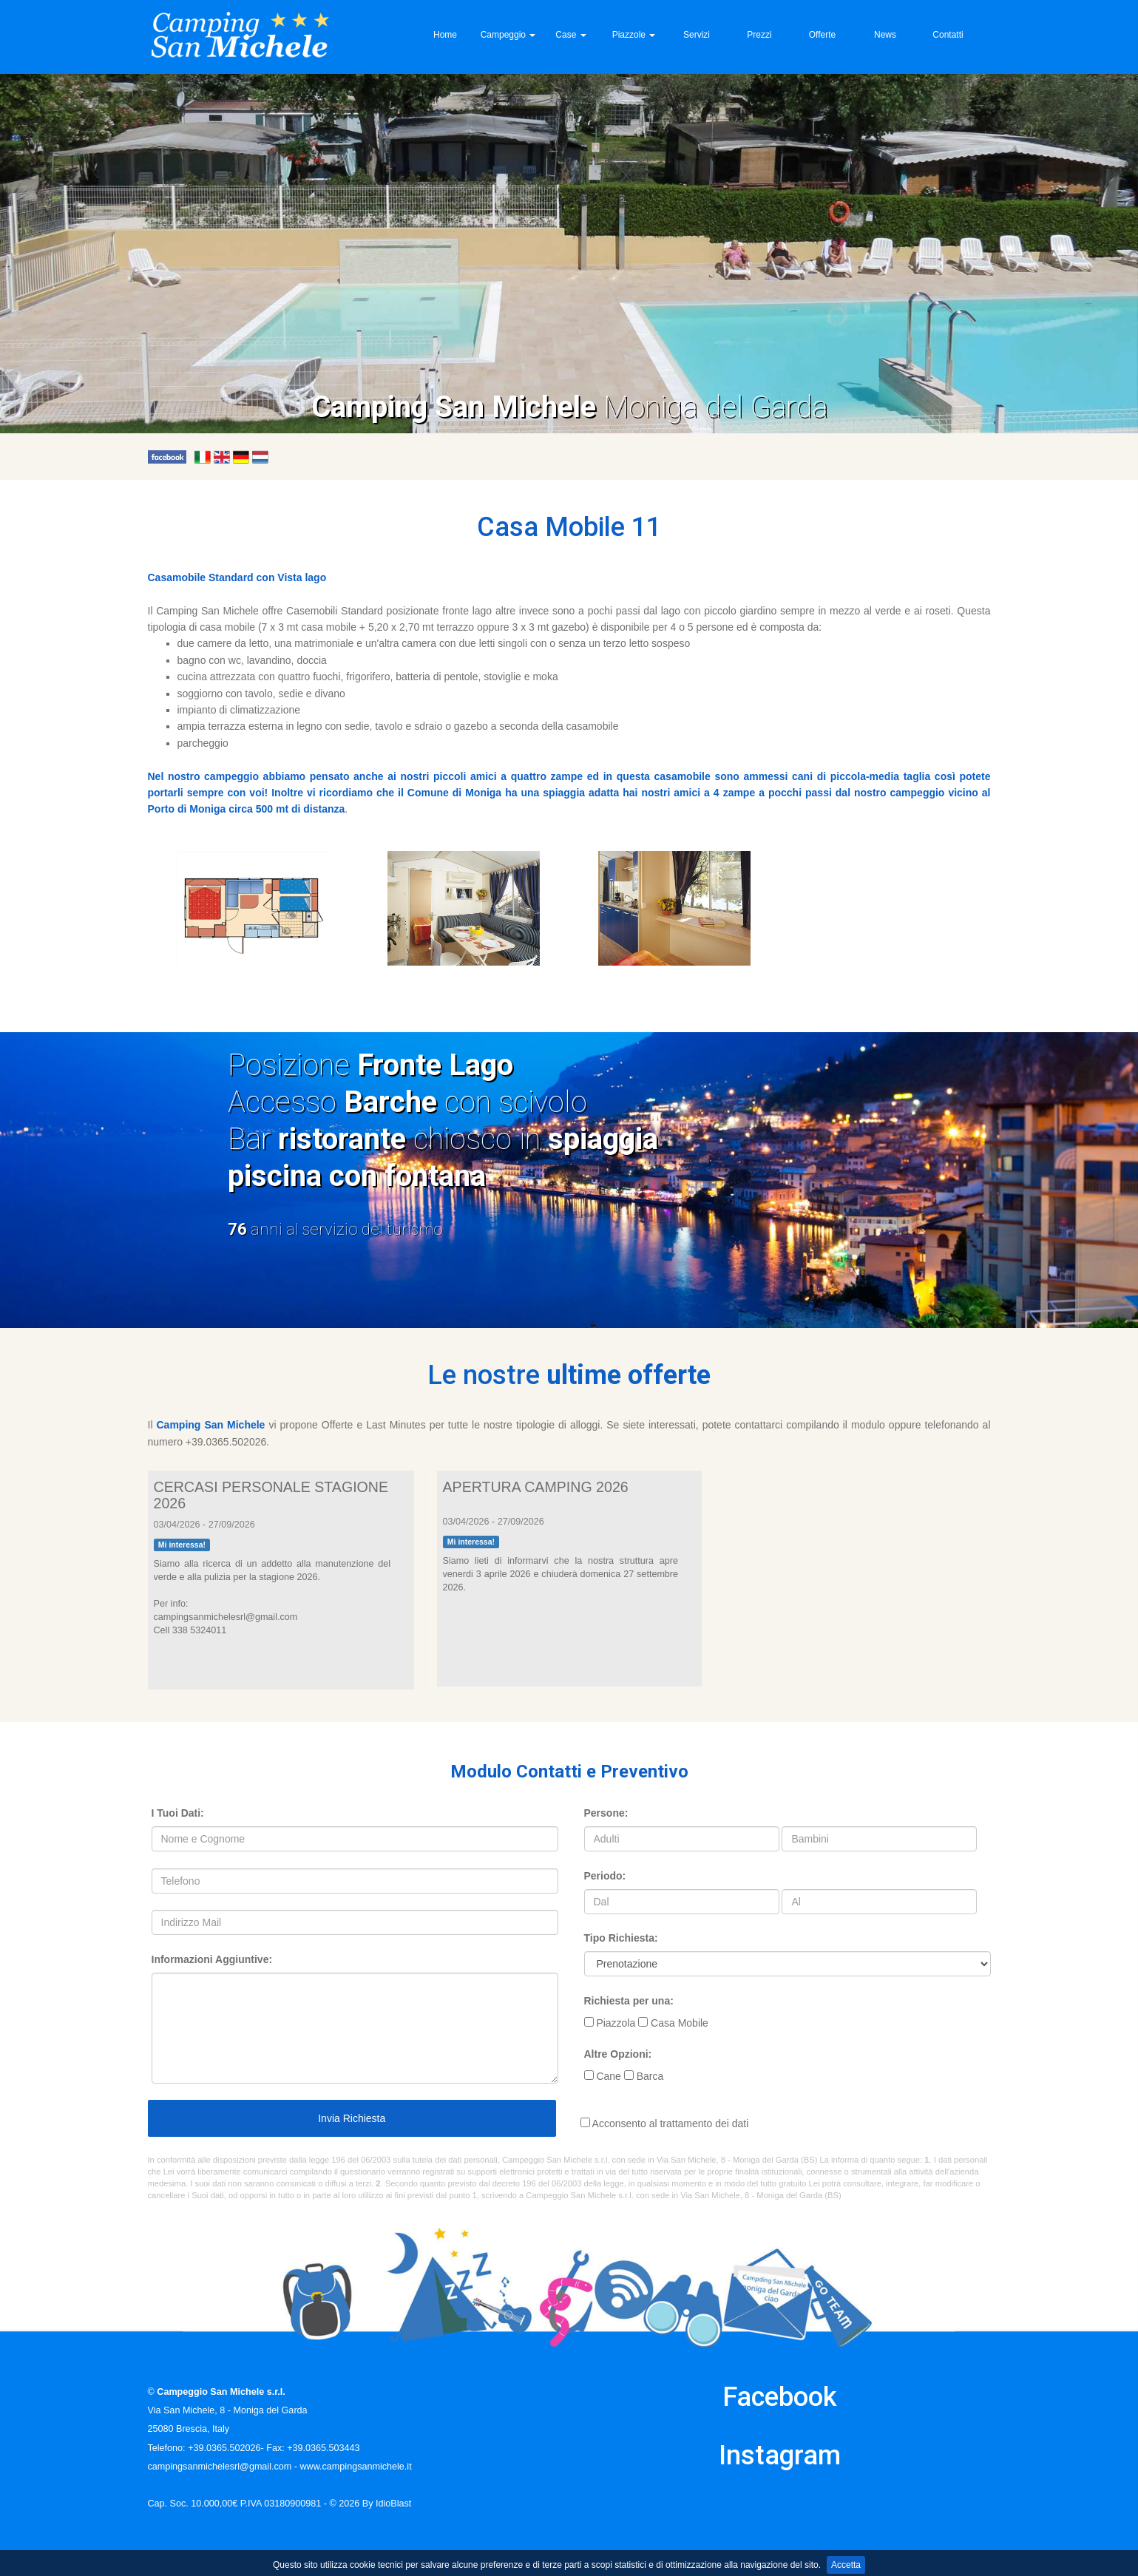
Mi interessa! (182, 1544)
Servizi (696, 35)
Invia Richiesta (351, 2118)
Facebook (779, 2397)
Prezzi (759, 35)
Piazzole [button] (634, 35)
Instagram (780, 2455)
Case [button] (570, 35)
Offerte (822, 35)
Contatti (947, 35)
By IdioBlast (387, 2503)
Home (445, 35)
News (885, 35)
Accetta (846, 2565)
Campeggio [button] (508, 35)
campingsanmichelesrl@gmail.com (220, 2466)
